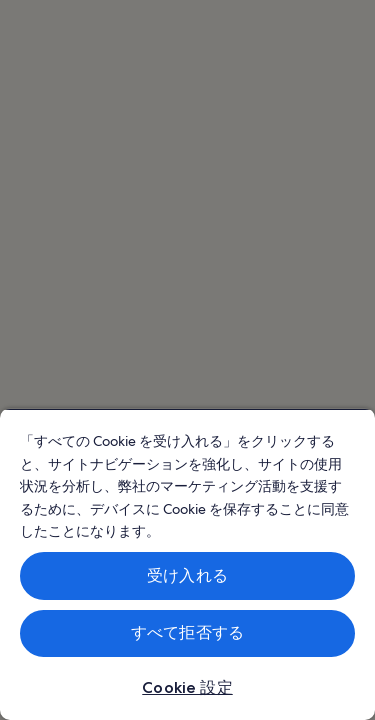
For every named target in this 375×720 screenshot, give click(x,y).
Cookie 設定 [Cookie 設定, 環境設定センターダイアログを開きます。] (187, 687)
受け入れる (187, 575)
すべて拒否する (187, 632)
